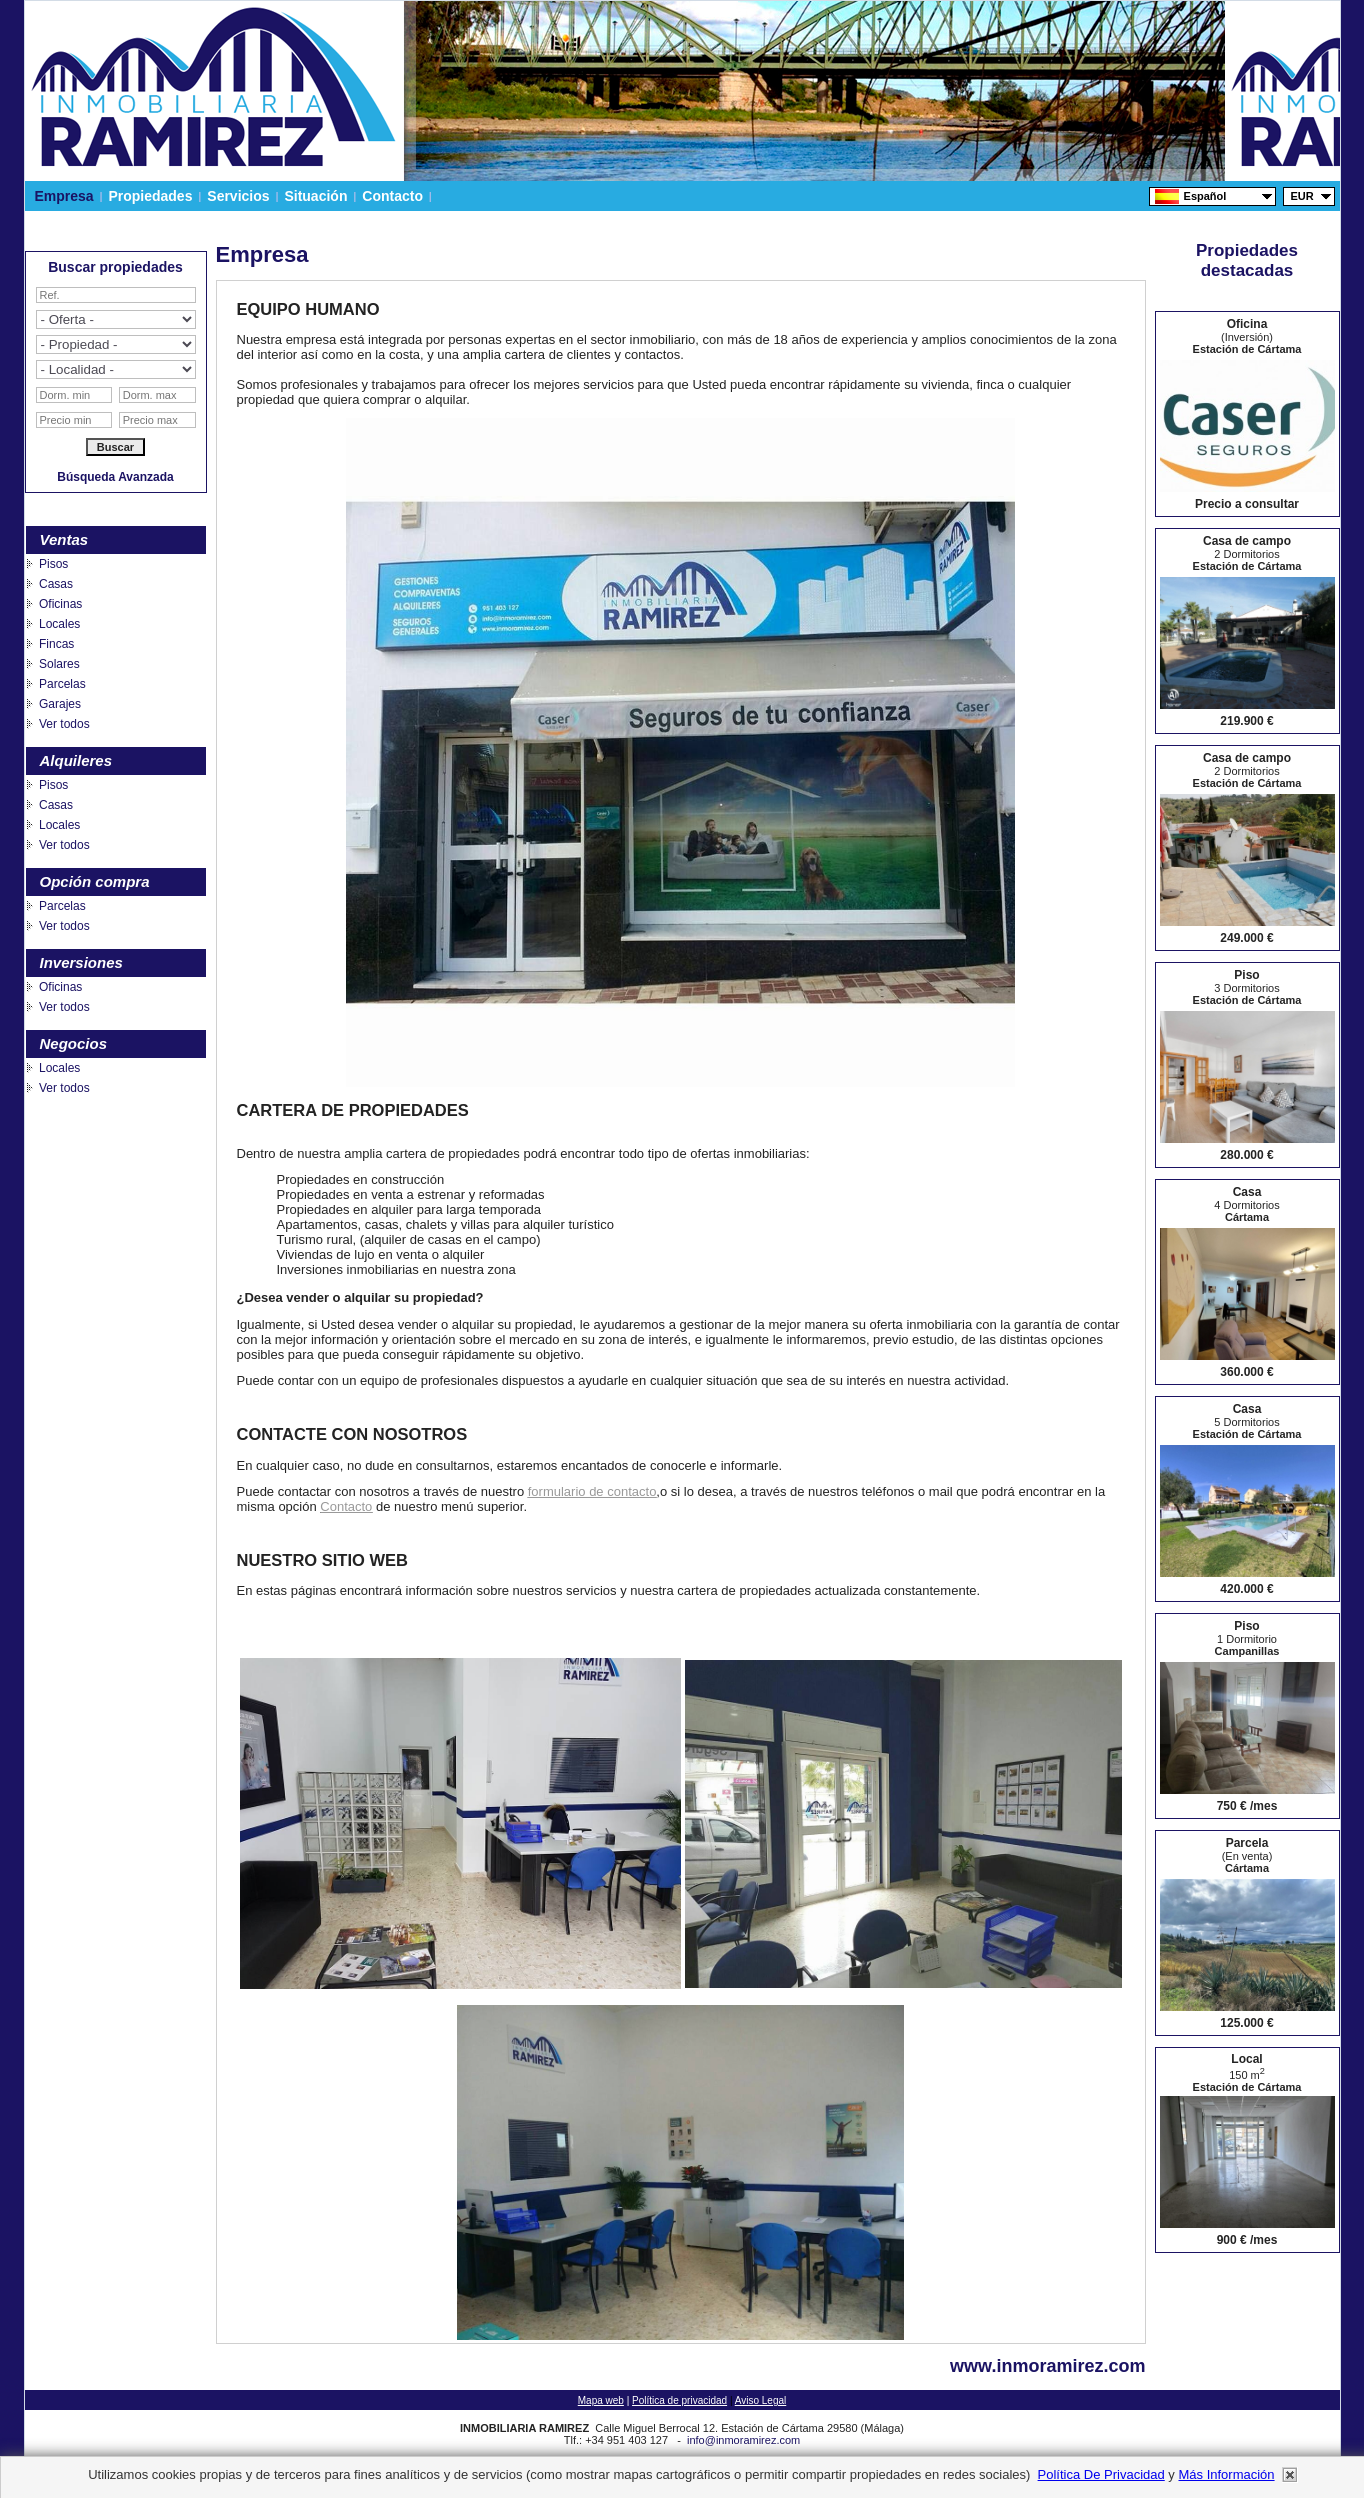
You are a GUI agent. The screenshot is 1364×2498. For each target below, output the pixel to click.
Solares (59, 664)
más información (1226, 2474)
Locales (59, 624)
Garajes (60, 704)
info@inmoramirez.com (743, 2440)
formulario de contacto (592, 1491)
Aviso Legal (761, 2400)
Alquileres (76, 760)
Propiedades (151, 196)
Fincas (56, 644)
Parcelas (62, 684)
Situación (316, 196)
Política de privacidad (679, 2400)
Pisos (53, 564)
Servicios (238, 196)
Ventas (64, 539)
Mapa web (601, 2400)
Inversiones (81, 962)
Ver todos (64, 724)
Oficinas (60, 604)
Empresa (64, 196)
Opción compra (95, 881)
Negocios (74, 1043)
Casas (56, 584)
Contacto (392, 196)
